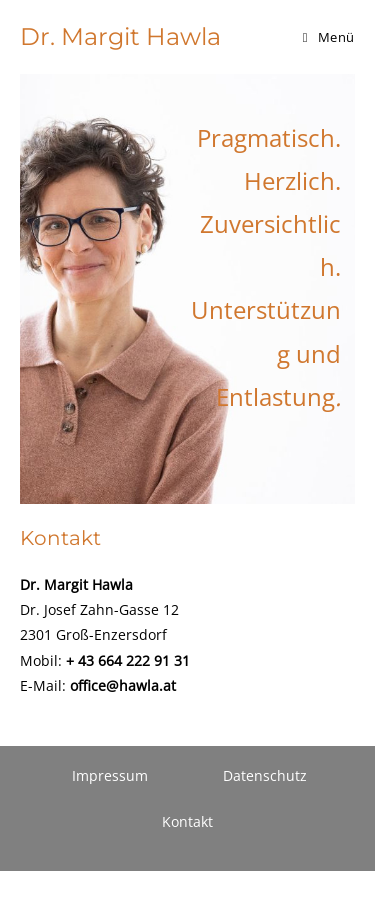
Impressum (110, 775)
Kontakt (187, 821)
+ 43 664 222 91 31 (128, 660)
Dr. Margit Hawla (120, 36)
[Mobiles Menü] (329, 37)
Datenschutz (265, 775)
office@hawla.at (123, 685)
